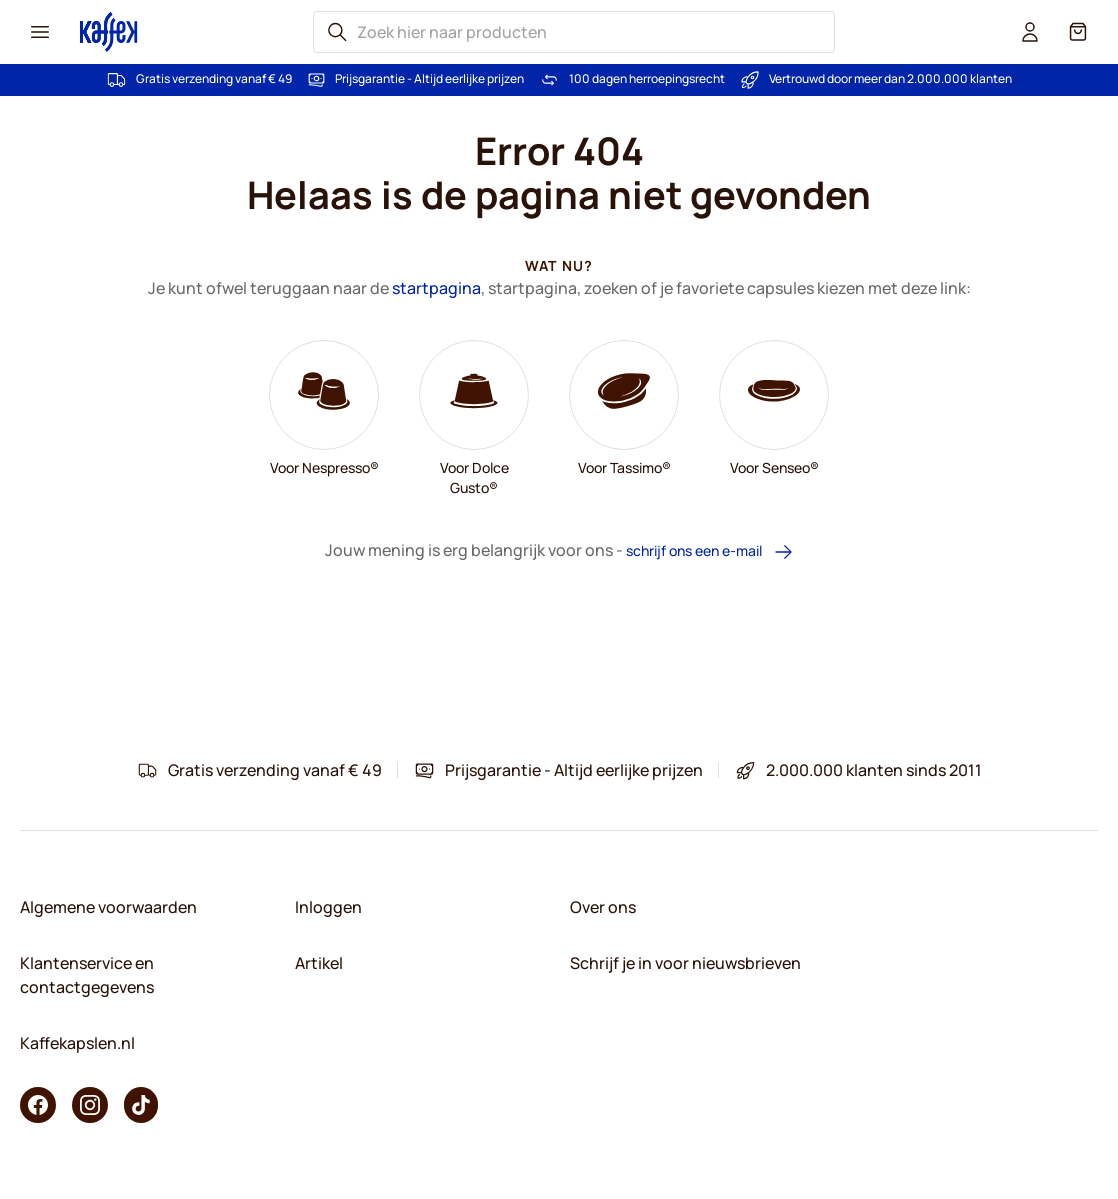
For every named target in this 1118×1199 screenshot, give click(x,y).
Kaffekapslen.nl (77, 1043)
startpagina (436, 288)
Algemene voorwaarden (108, 907)
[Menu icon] (40, 32)
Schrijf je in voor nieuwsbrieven (685, 963)
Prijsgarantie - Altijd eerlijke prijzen (429, 79)
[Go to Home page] (109, 31)
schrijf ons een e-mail (710, 551)
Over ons (603, 907)
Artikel (319, 963)
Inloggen (328, 907)
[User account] (1030, 32)
